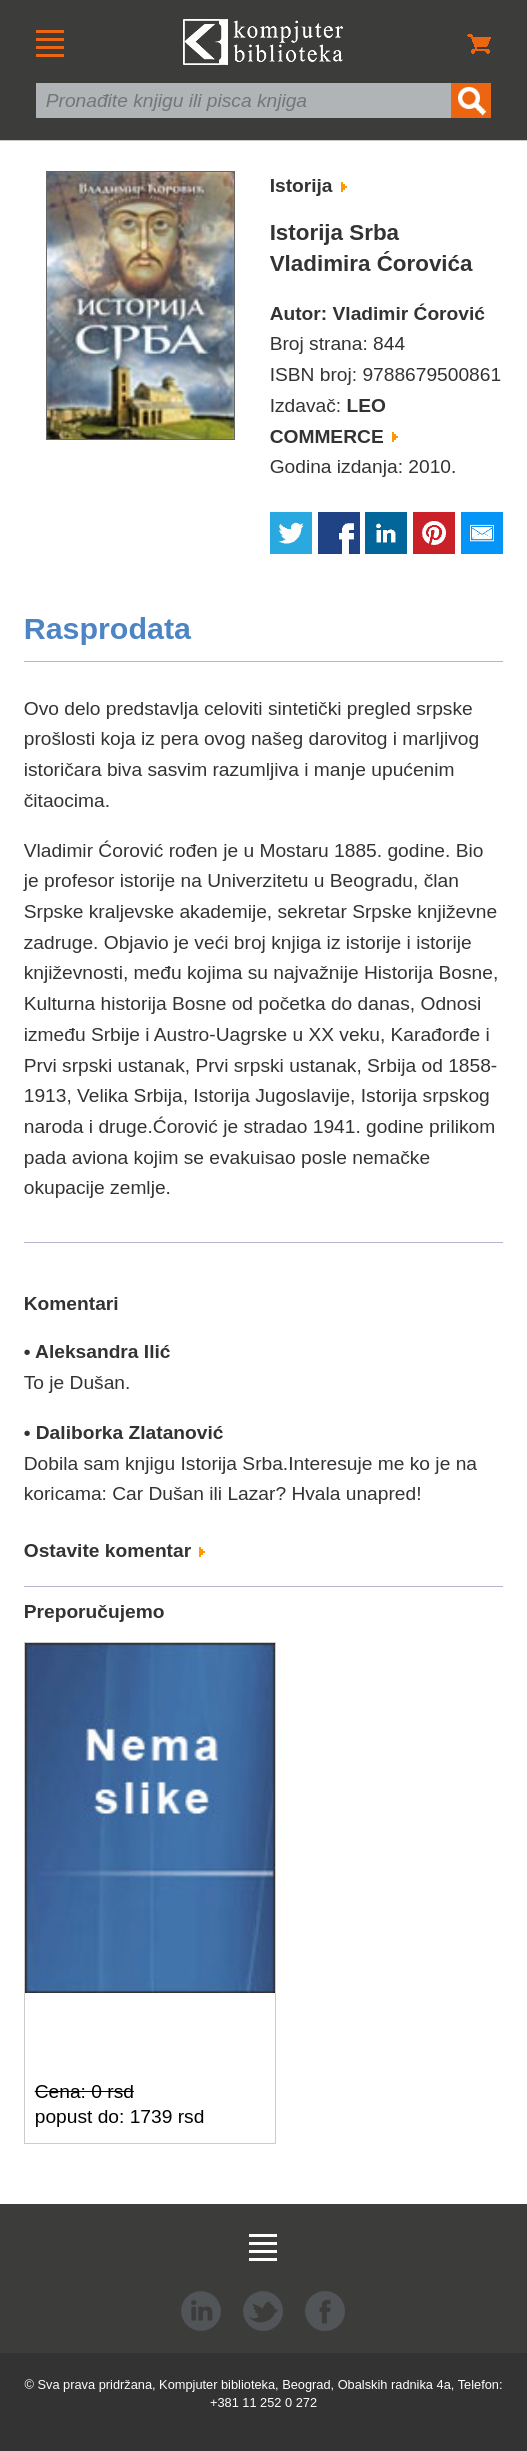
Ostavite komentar (115, 1550)
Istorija (308, 185)
